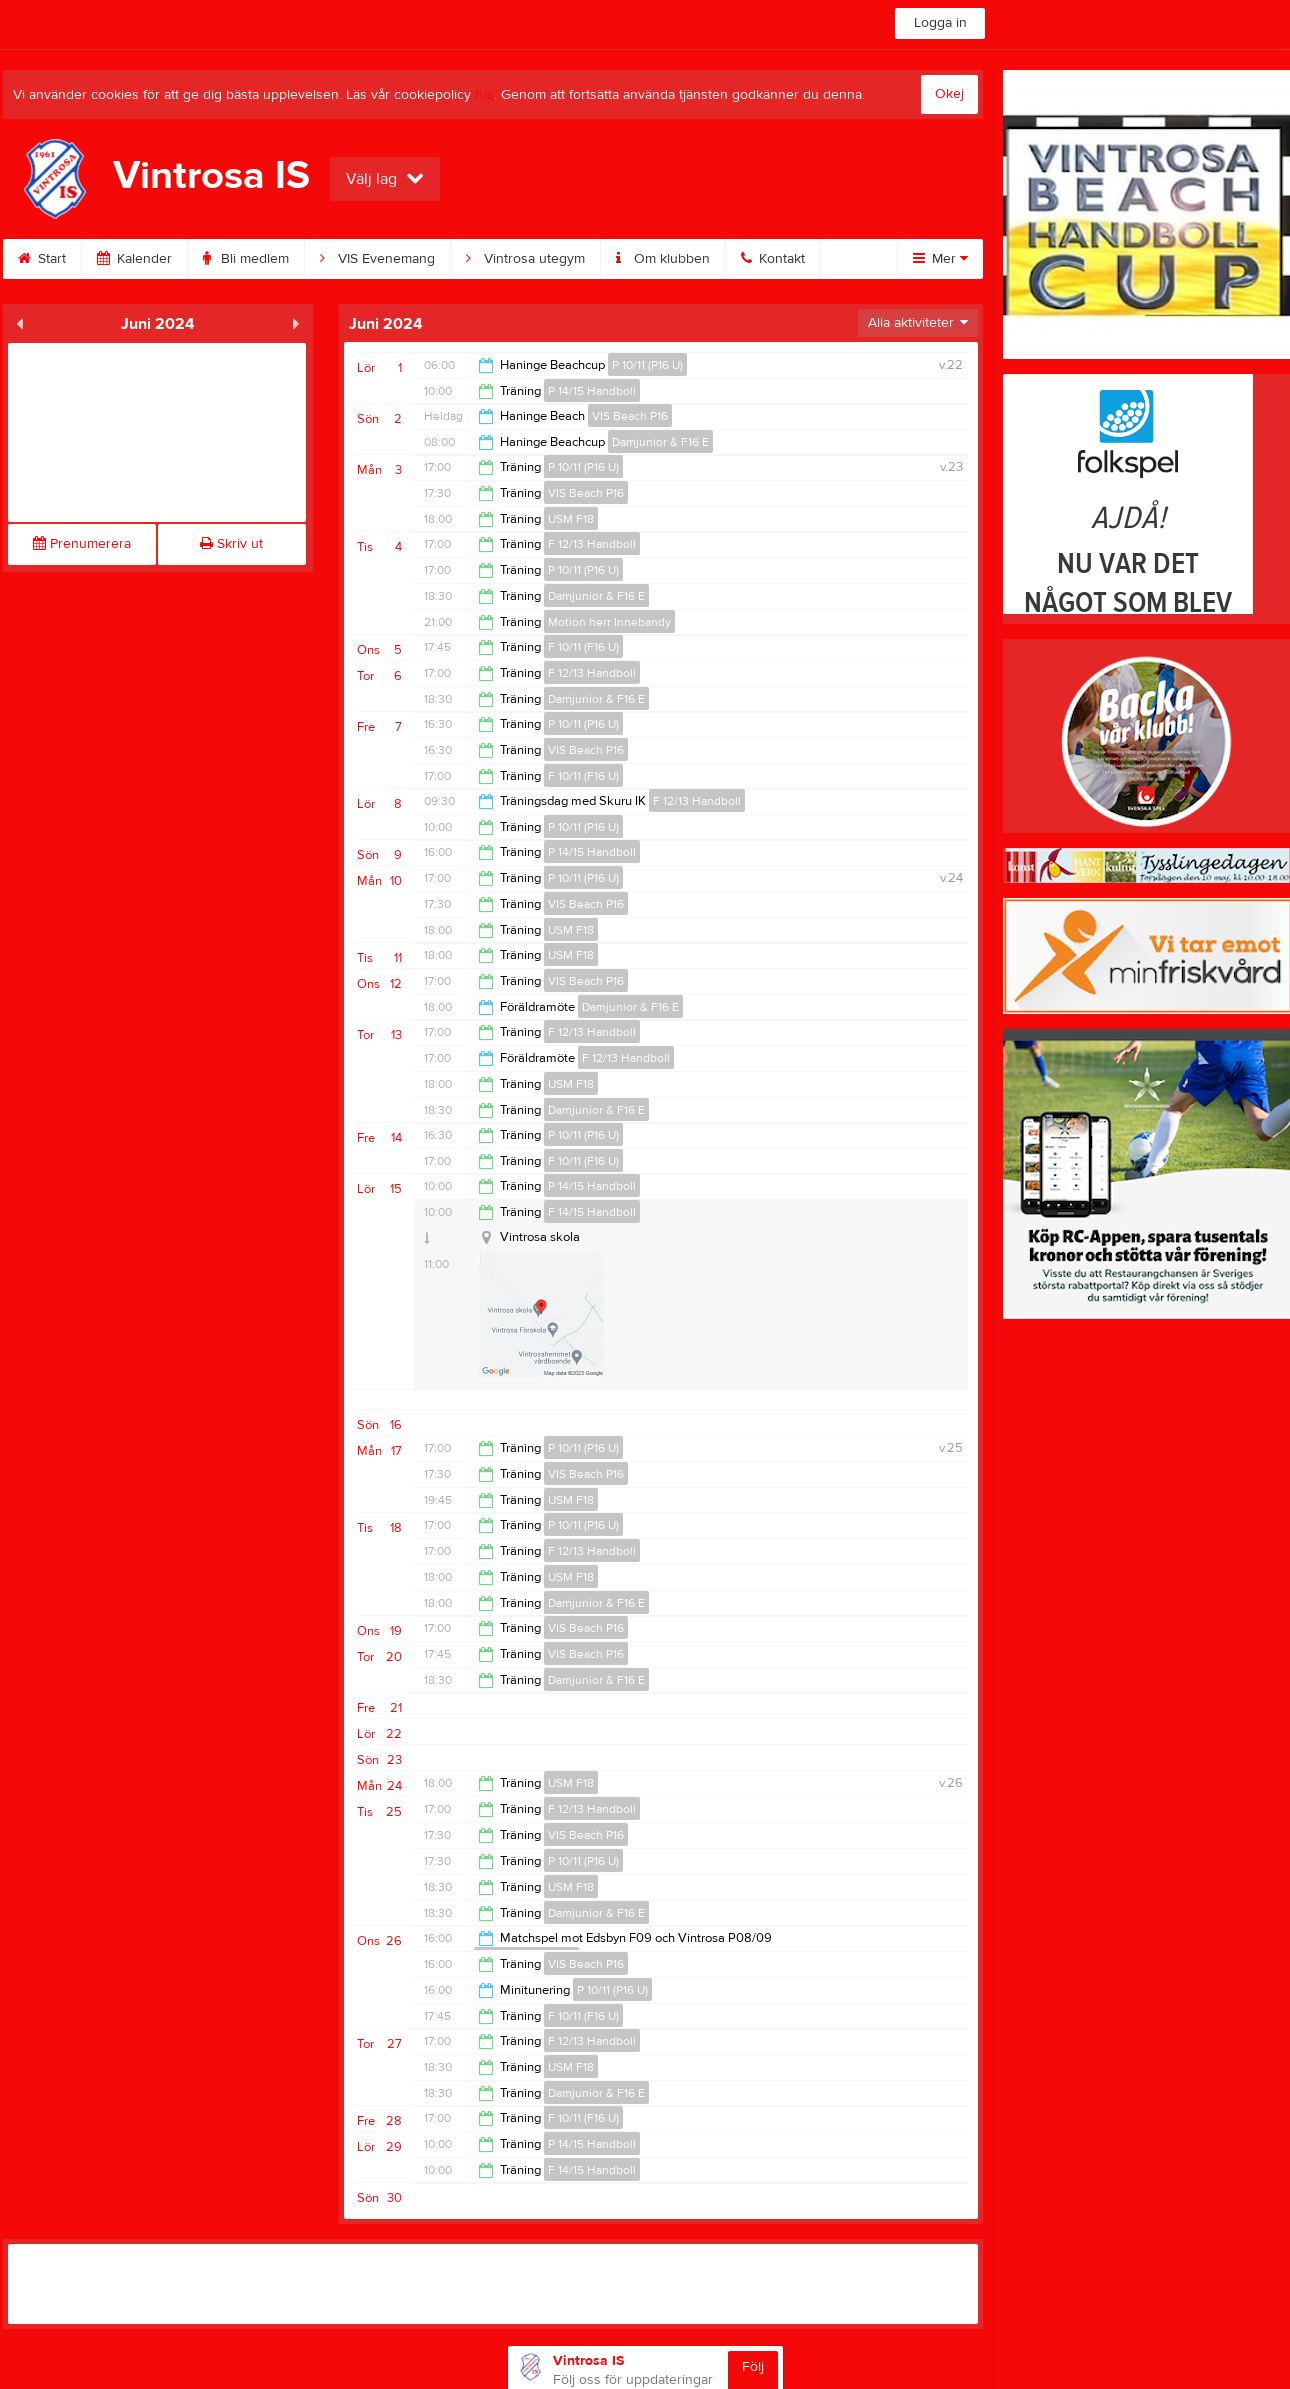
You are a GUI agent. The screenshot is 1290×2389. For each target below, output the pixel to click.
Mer (940, 259)
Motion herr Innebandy (609, 622)
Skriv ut (231, 544)
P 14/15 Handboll (592, 391)
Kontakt (773, 259)
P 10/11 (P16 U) (647, 365)
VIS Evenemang (377, 259)
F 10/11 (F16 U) (583, 647)
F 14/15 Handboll (592, 1212)
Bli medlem (246, 259)
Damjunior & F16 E (660, 442)
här (484, 95)
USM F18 (571, 519)
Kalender (134, 259)
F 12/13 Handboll (592, 544)
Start (42, 259)
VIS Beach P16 (630, 416)
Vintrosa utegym (525, 259)
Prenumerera (82, 544)
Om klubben (663, 259)
